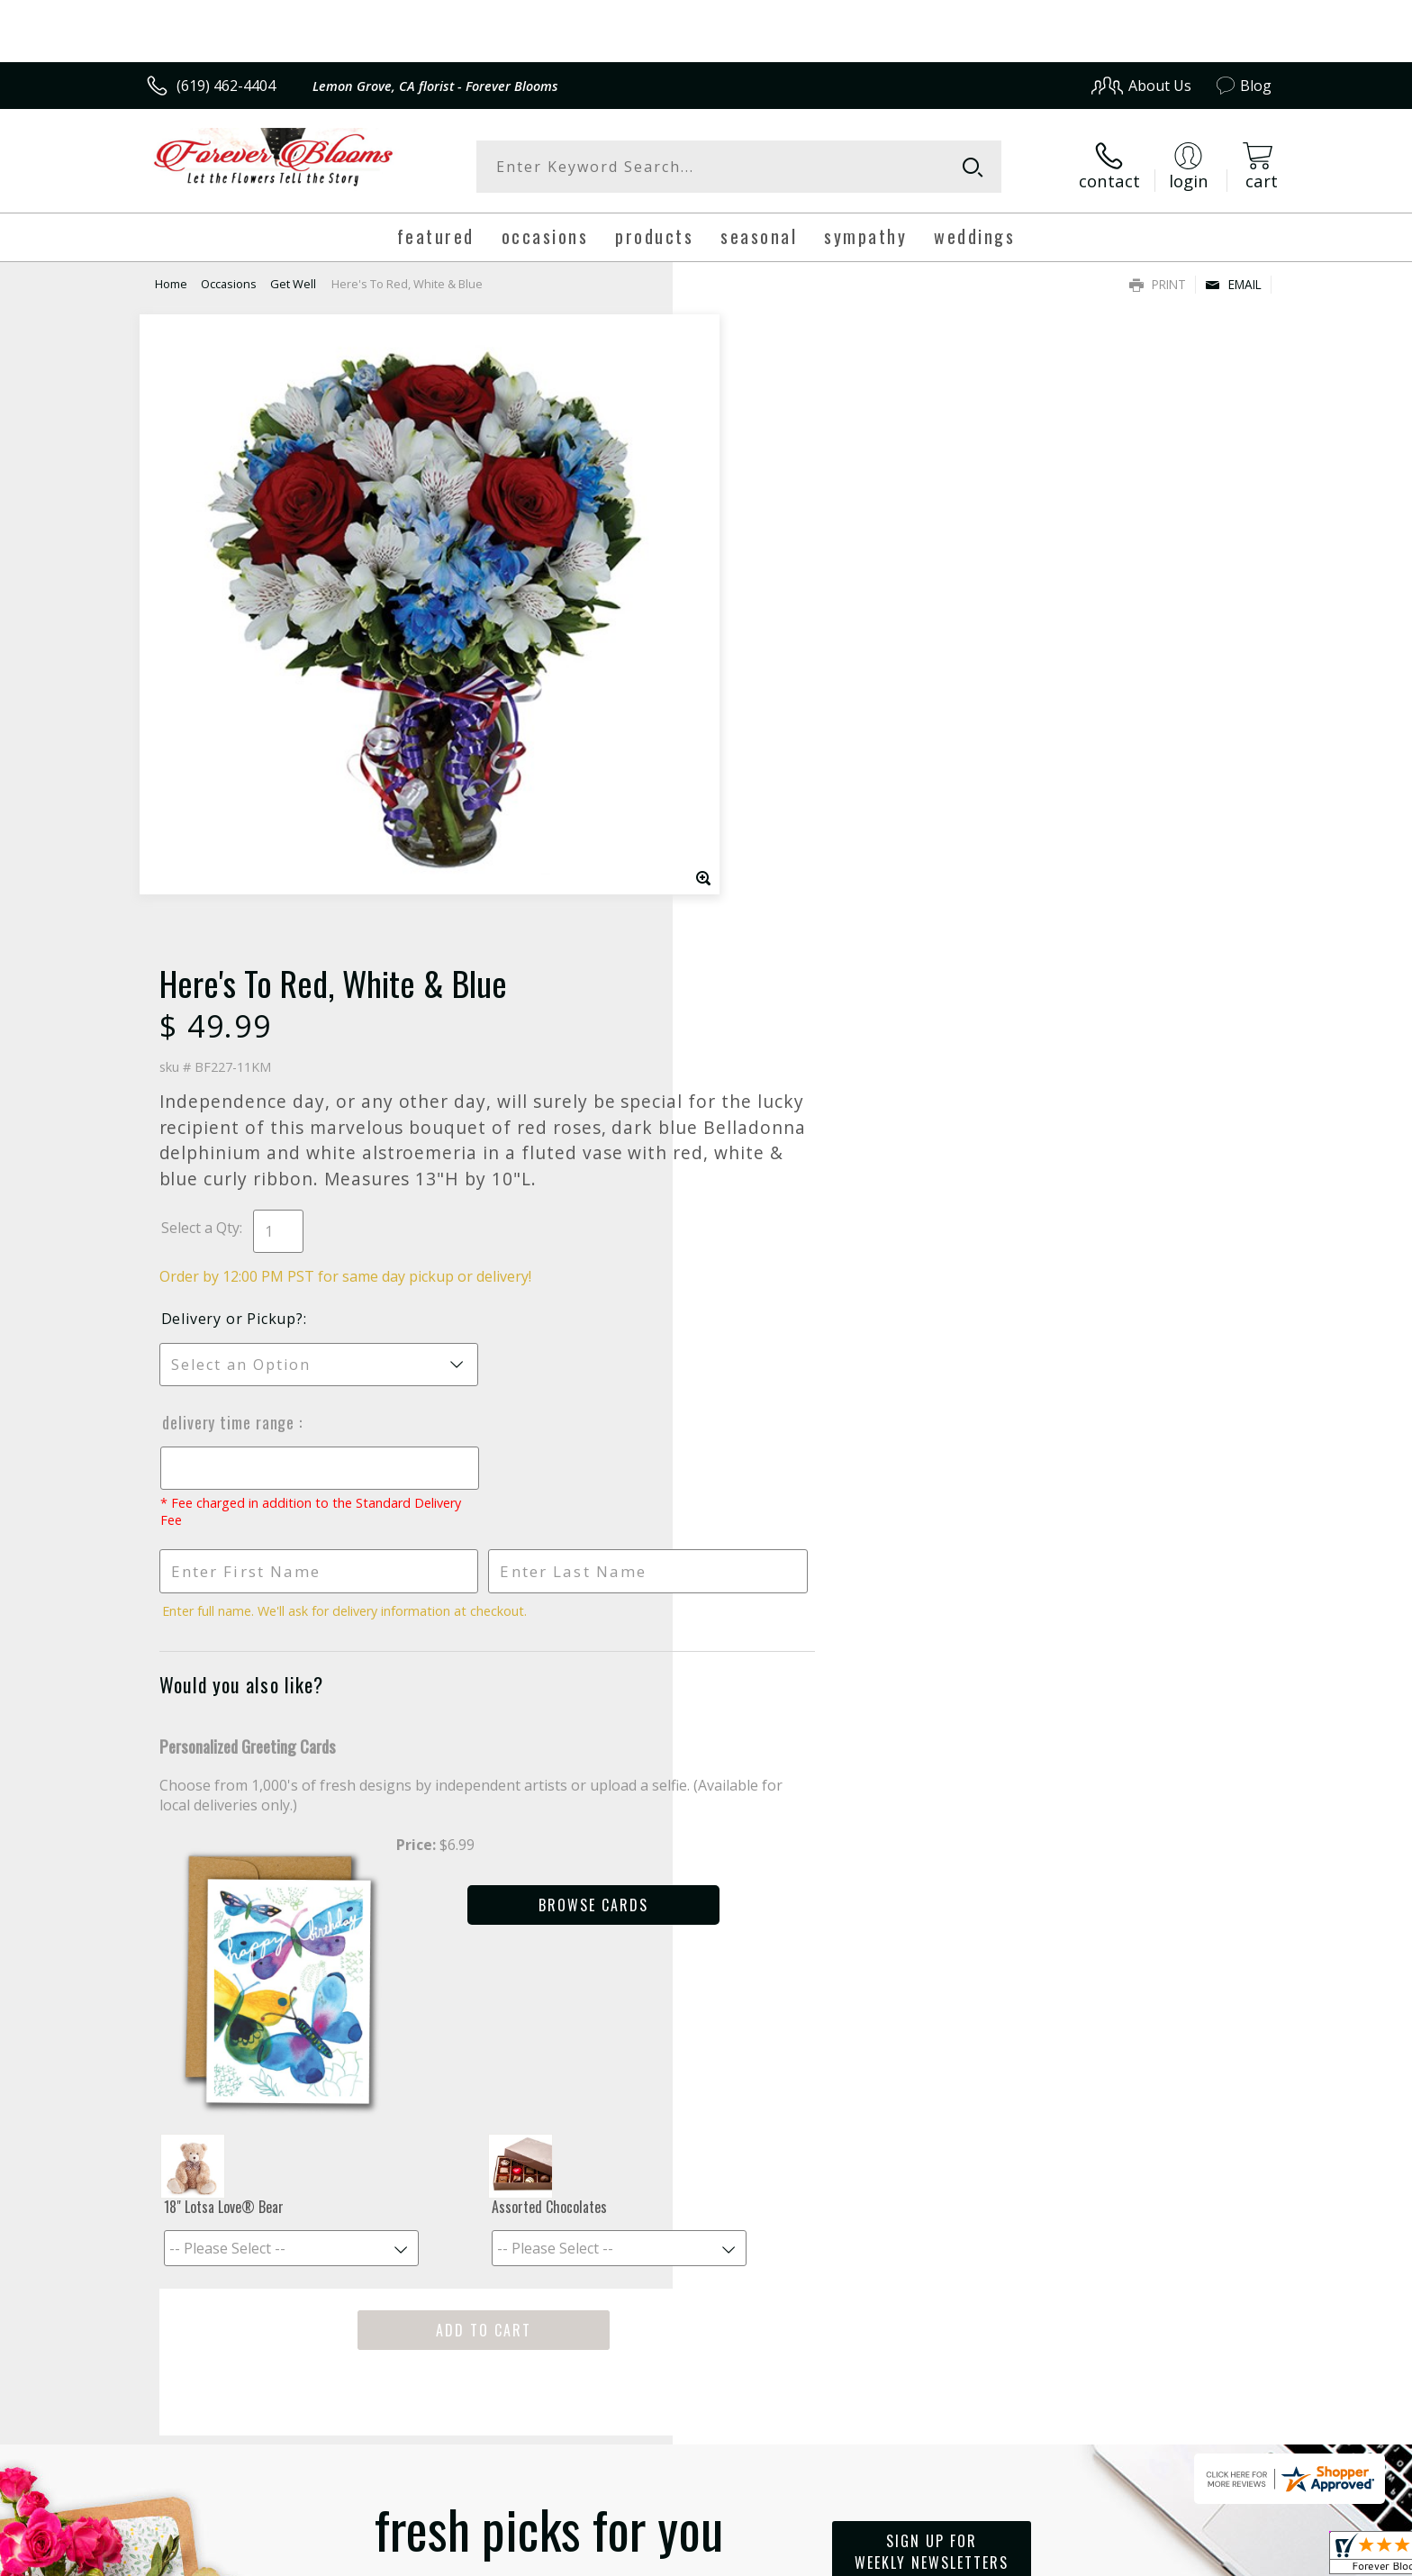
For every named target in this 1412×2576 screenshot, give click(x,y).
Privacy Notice (985, 2556)
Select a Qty (747, 602)
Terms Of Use (880, 2556)
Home (171, 284)
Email (1233, 284)
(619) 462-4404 (226, 85)
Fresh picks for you (548, 1895)
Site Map (1223, 2556)
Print (1157, 284)
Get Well (293, 284)
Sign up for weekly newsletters (932, 1884)
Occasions (229, 284)
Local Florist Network (1112, 2556)
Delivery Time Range (776, 796)
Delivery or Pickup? (779, 693)
